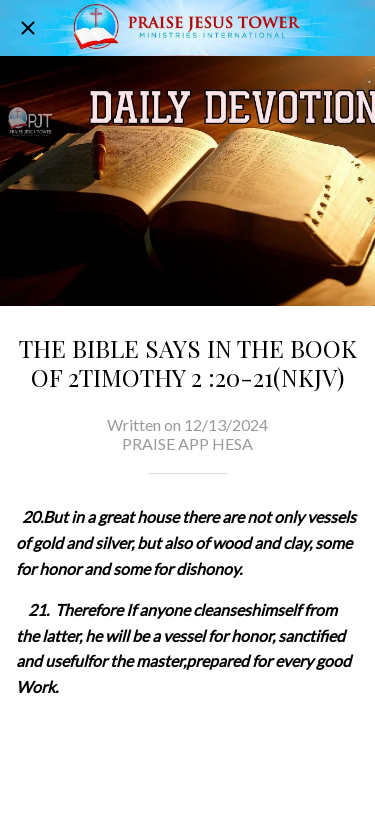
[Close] (28, 28)
